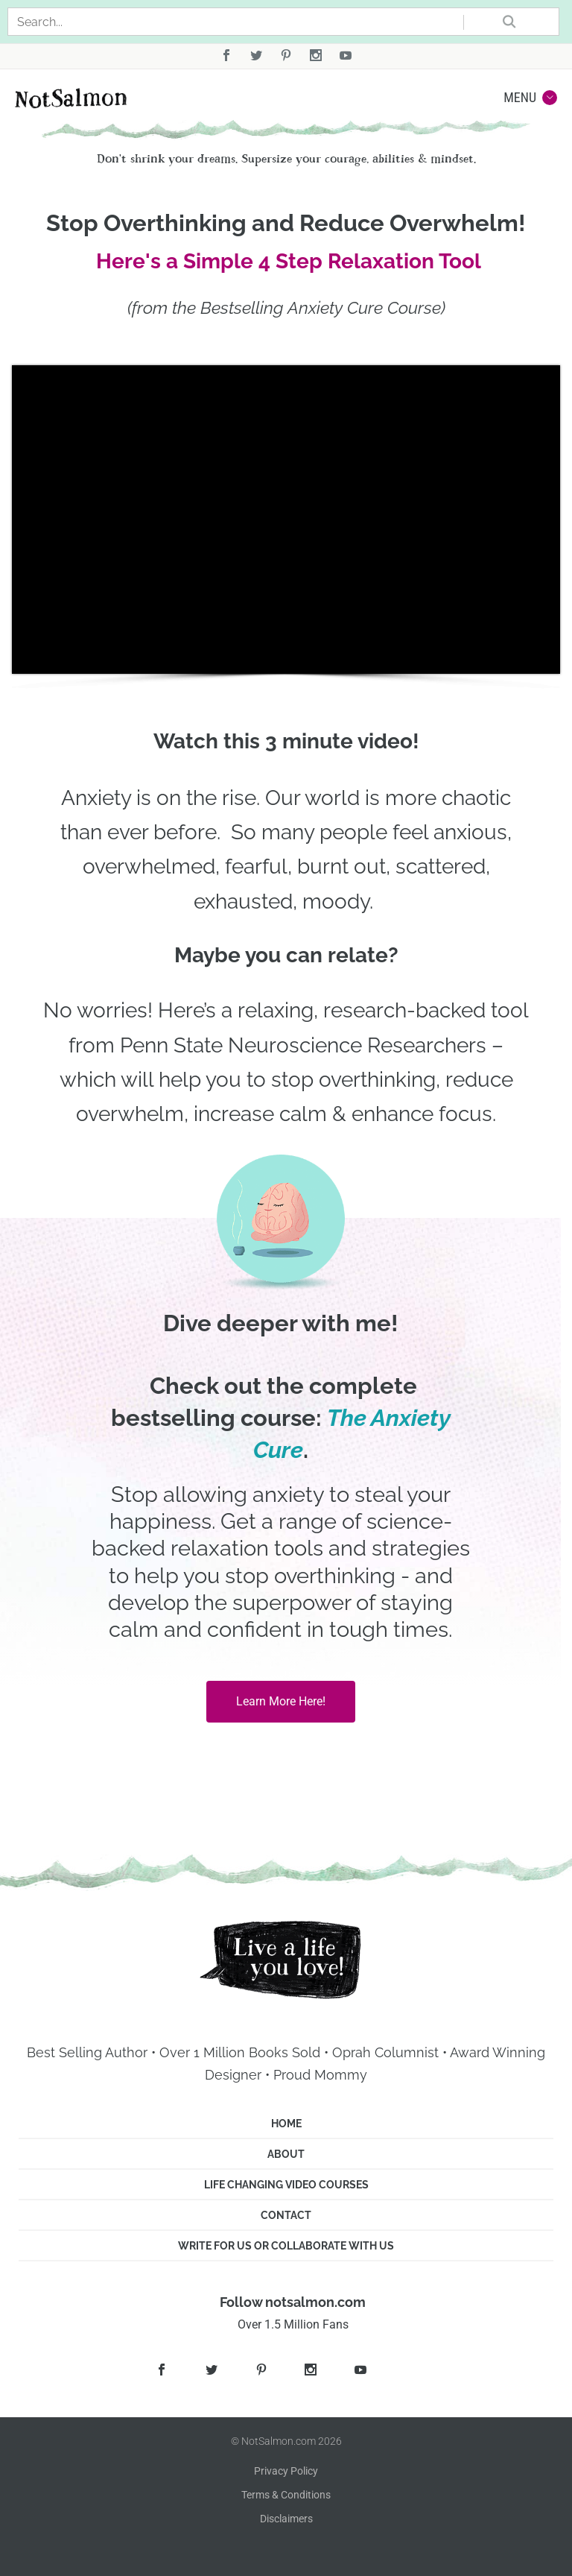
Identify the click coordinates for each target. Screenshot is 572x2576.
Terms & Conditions (286, 2495)
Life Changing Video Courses (286, 2185)
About (286, 2154)
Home (286, 2124)
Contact (286, 2215)
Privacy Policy (286, 2471)
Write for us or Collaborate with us (286, 2246)
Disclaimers (286, 2519)
